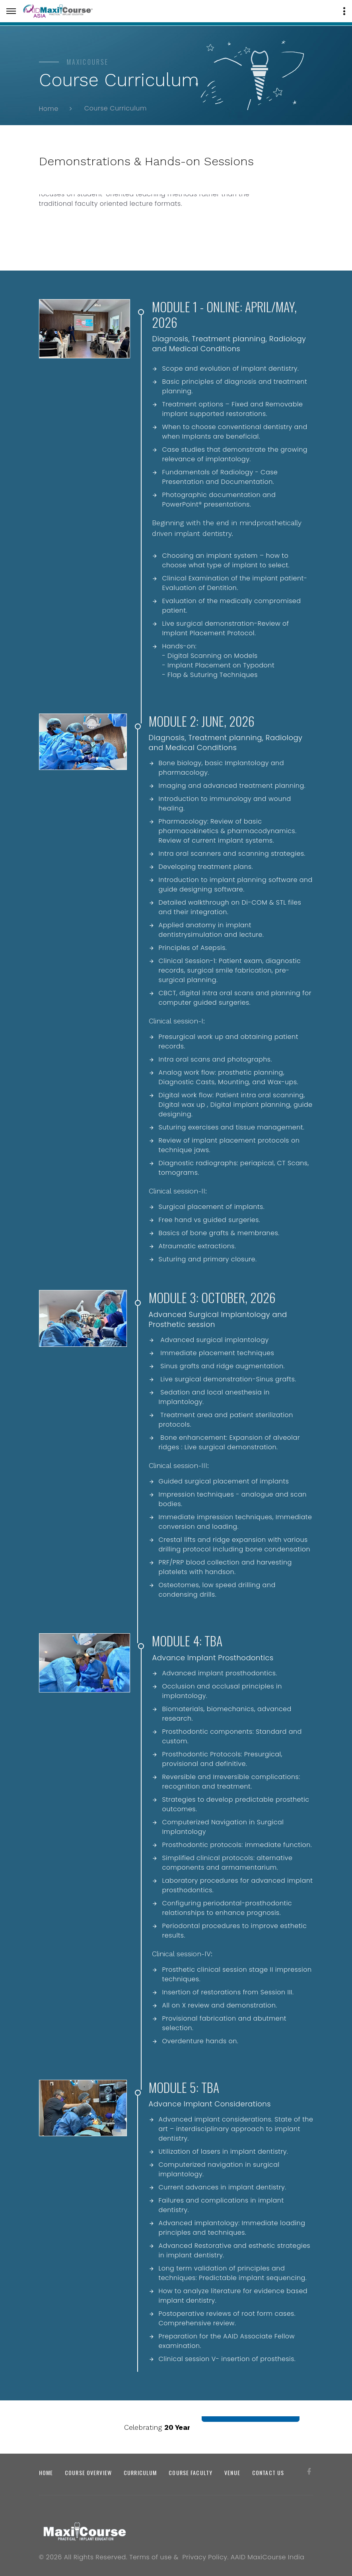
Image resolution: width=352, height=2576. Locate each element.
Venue (232, 2472)
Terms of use (150, 2557)
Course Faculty (190, 2472)
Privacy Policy (205, 2557)
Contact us (268, 2472)
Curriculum (140, 2472)
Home (48, 108)
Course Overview (88, 2472)
